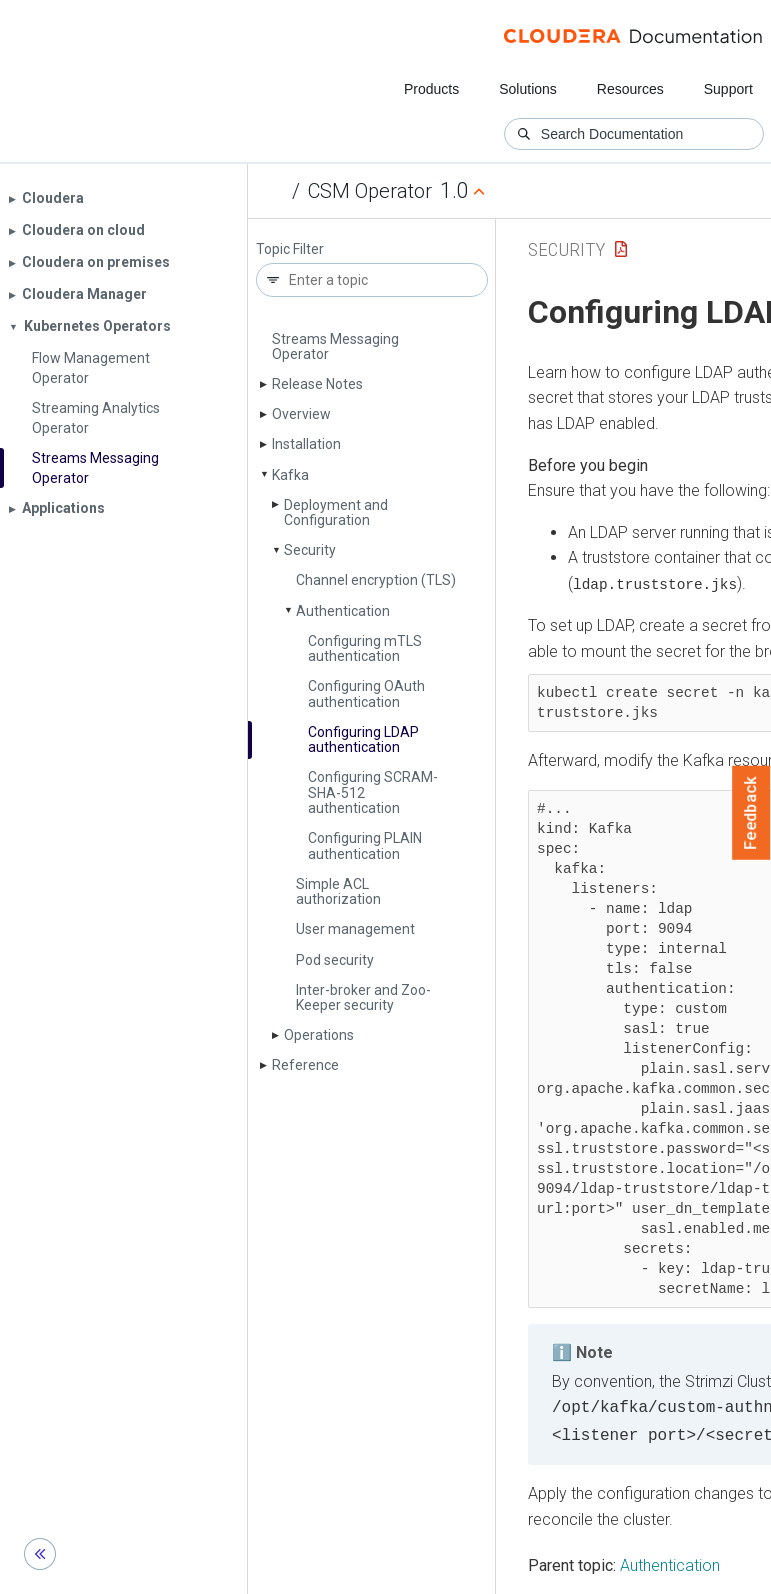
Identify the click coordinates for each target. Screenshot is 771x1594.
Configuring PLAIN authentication (365, 845)
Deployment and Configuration (336, 512)
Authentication (343, 611)
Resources (630, 89)
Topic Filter (290, 249)
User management (355, 929)
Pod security (335, 960)
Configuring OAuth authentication (366, 693)
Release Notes (317, 384)
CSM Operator (370, 191)
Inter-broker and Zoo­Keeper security (363, 997)
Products (431, 89)
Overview (301, 414)
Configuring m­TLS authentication (365, 648)
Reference (305, 1065)
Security (310, 550)
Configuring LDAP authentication (363, 739)
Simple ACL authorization (338, 891)
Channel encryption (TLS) (376, 580)
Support (728, 89)
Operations (319, 1035)
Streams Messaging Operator (335, 346)
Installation (306, 444)
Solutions (528, 89)
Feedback (751, 813)
